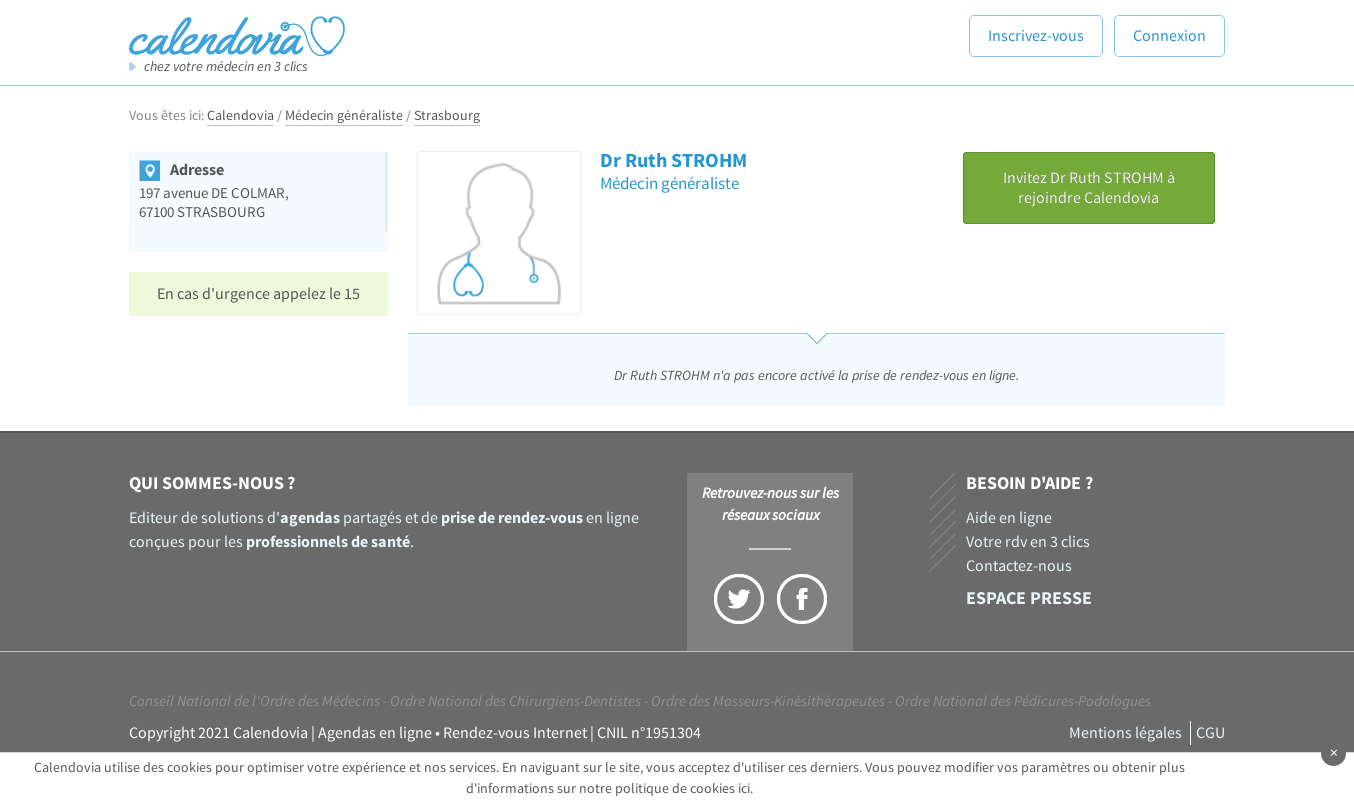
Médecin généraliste (344, 116)
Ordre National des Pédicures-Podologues (1023, 701)
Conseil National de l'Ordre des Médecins (254, 701)
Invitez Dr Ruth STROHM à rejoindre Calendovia (1089, 188)
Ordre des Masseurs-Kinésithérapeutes (768, 701)
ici (744, 789)
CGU (1210, 733)
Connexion (1169, 36)
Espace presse (1029, 598)
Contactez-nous (1019, 566)
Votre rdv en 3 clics (1028, 542)
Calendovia (240, 116)
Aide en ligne (1009, 518)
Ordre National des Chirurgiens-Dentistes (515, 701)
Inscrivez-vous (1036, 36)
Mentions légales (1125, 733)
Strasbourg (447, 116)
